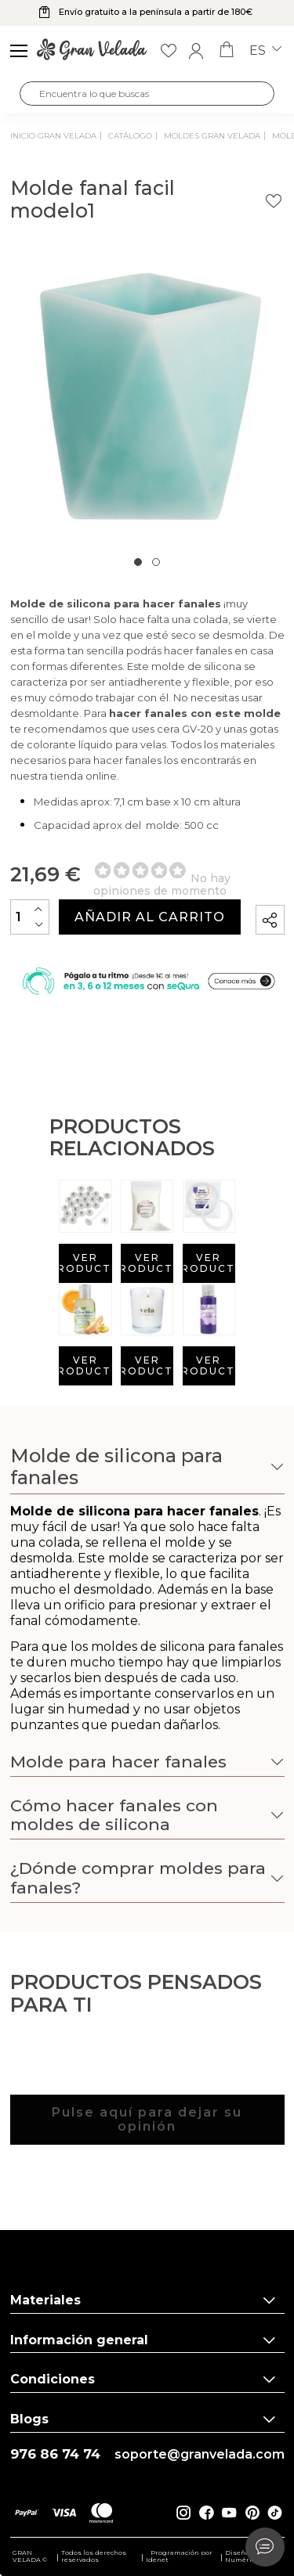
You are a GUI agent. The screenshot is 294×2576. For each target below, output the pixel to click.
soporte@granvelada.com (199, 2455)
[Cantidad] (29, 917)
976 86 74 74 (55, 2454)
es (265, 51)
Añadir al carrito (149, 917)
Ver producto (85, 1263)
